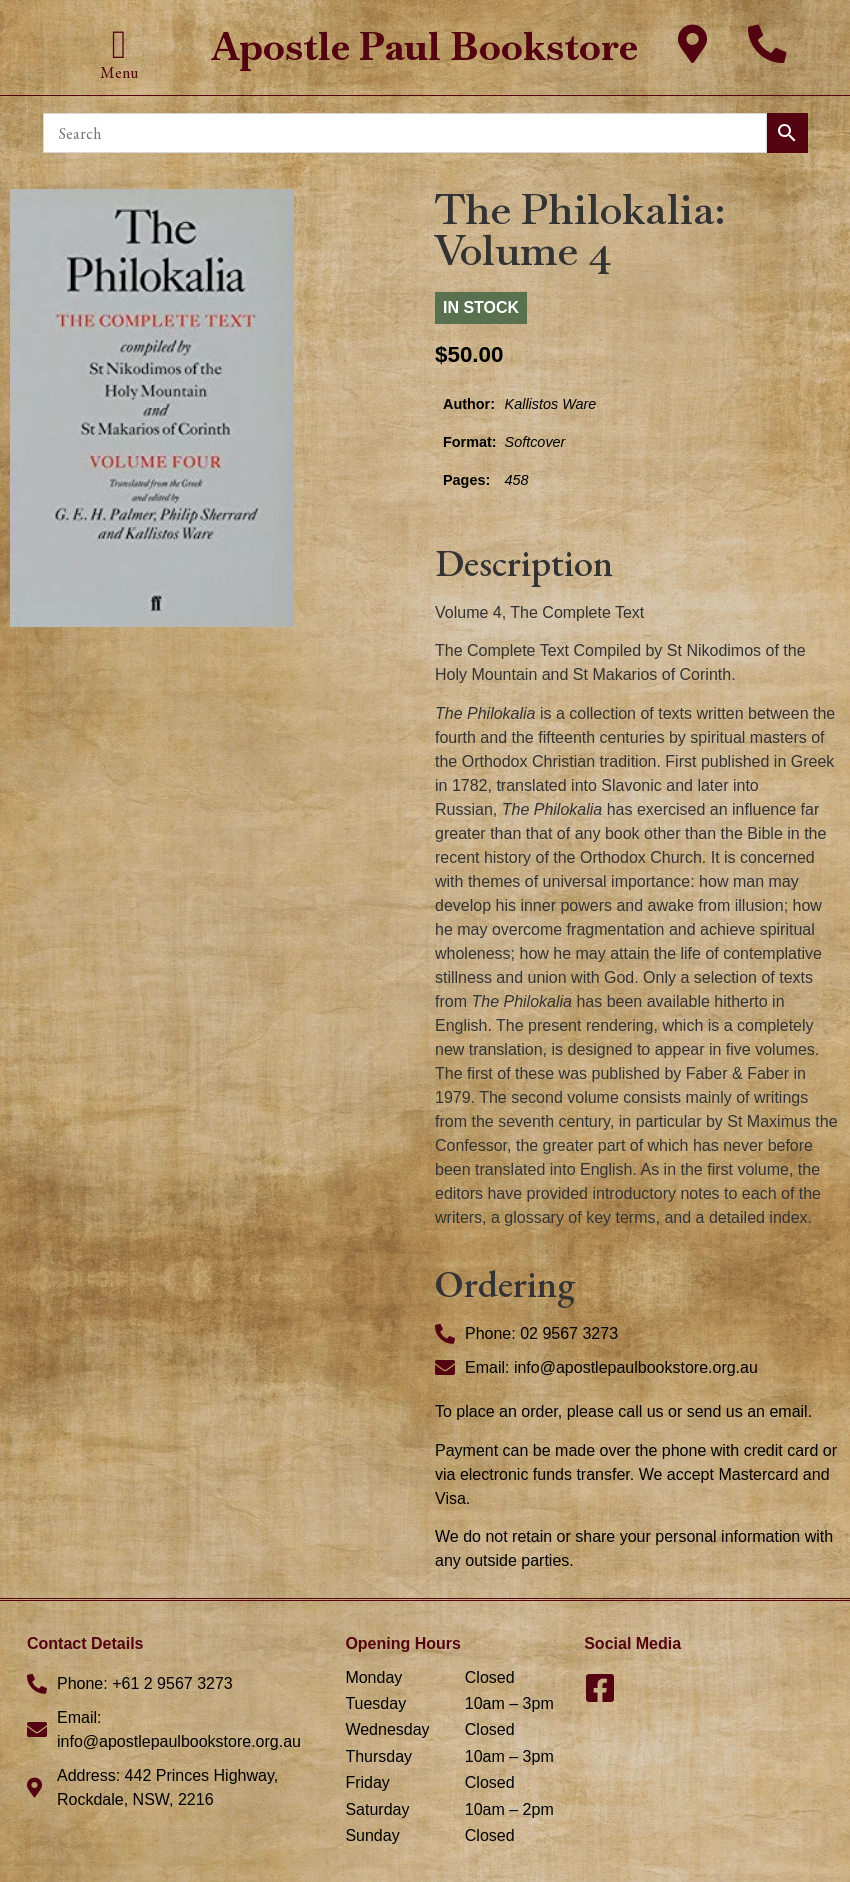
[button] (119, 45)
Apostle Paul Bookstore (425, 46)
